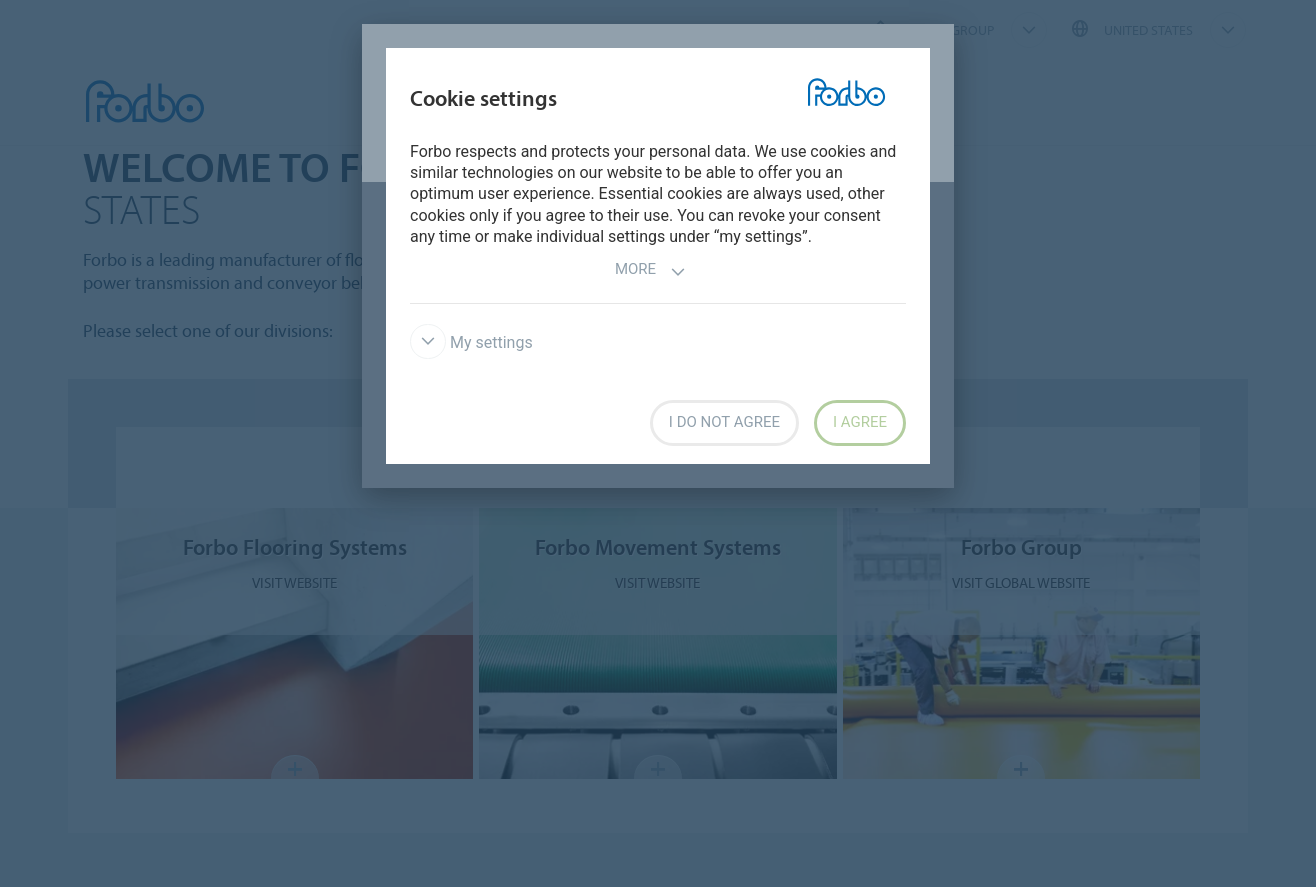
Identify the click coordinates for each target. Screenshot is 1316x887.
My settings (471, 342)
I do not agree (724, 422)
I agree (860, 422)
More (650, 271)
